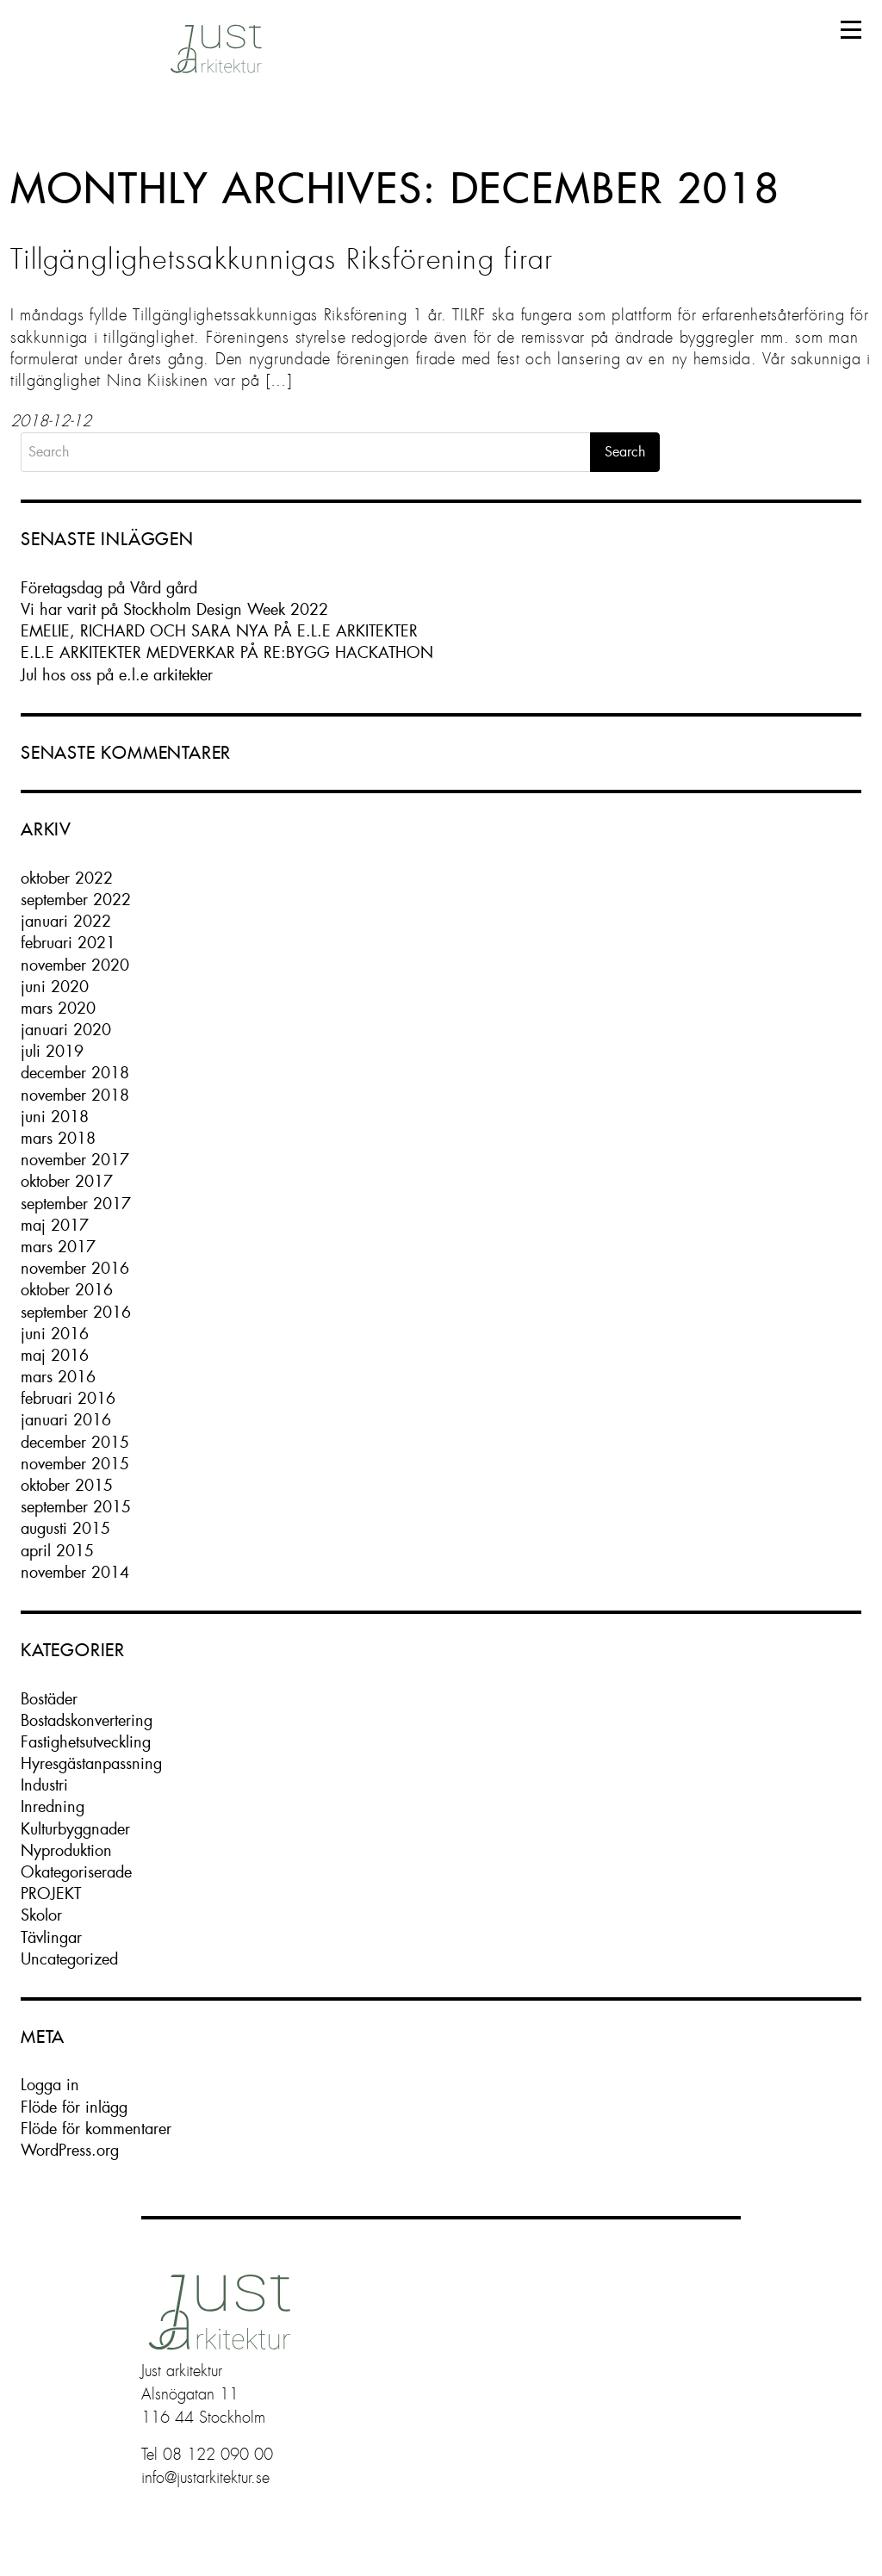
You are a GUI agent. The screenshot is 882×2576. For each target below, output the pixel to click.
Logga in (50, 2085)
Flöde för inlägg (74, 2107)
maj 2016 (55, 1355)
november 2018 (75, 1095)
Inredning (52, 1806)
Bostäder (49, 1699)
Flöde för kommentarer (96, 2128)
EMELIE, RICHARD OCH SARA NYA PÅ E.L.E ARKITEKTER (219, 631)
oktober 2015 (67, 1485)
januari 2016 (66, 1420)
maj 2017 (55, 1225)
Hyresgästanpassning (91, 1763)
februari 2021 (68, 943)
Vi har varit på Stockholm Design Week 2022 (174, 609)
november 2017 (75, 1160)
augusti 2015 (65, 1528)
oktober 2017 (67, 1181)
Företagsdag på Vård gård (109, 588)
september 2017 (76, 1204)
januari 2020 (66, 1030)
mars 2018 (58, 1138)
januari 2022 (66, 921)
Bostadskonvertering (86, 1720)
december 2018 (75, 1073)
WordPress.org (70, 2150)
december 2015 (75, 1442)
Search (625, 452)
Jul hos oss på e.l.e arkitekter (117, 675)
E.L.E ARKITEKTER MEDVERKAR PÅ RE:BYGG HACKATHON (227, 652)
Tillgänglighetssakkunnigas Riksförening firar (282, 259)
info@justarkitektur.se (205, 2477)
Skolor (41, 1915)
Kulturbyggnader (75, 1829)
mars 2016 (58, 1377)
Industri (44, 1785)
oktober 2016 (67, 1290)
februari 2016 (68, 1398)
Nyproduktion (66, 1850)
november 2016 (75, 1268)
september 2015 (76, 1507)
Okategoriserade (76, 1872)
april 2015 (57, 1551)
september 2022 (76, 899)
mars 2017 (58, 1247)
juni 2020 (55, 986)
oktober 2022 (67, 878)
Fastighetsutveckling (86, 1742)
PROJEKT (51, 1893)
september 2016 (76, 1312)
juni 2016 (55, 1334)
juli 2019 (52, 1051)
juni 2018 (55, 1117)
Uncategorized (69, 1959)
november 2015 (75, 1464)
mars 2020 (58, 1008)
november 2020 (75, 965)
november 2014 (75, 1572)
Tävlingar (51, 1937)
